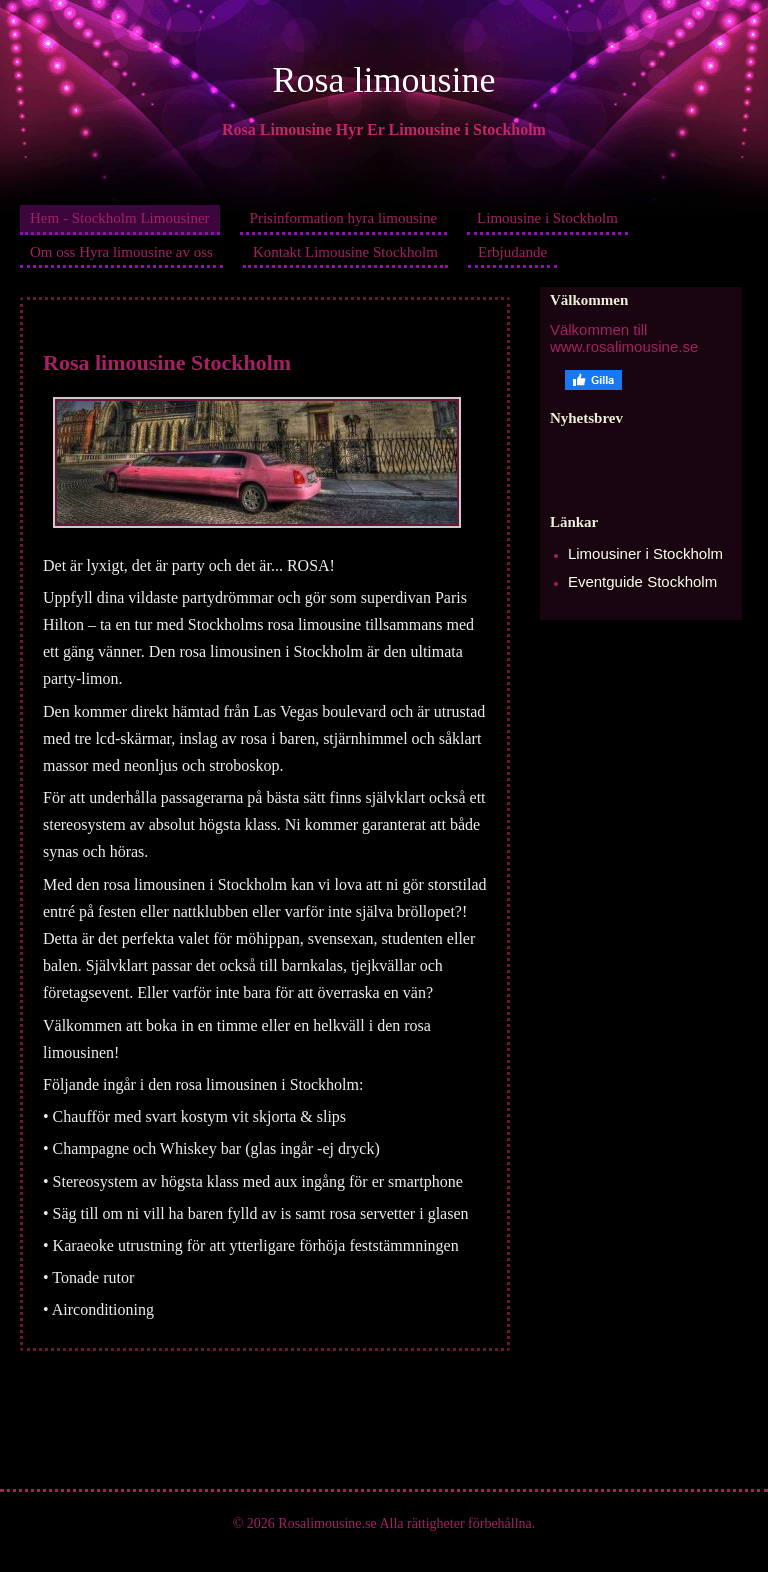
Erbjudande (512, 252)
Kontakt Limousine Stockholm (345, 252)
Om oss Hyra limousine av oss (121, 252)
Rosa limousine (384, 80)
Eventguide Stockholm (642, 581)
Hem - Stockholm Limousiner (120, 218)
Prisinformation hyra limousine (343, 218)
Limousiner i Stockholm (645, 553)
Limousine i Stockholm (547, 218)
